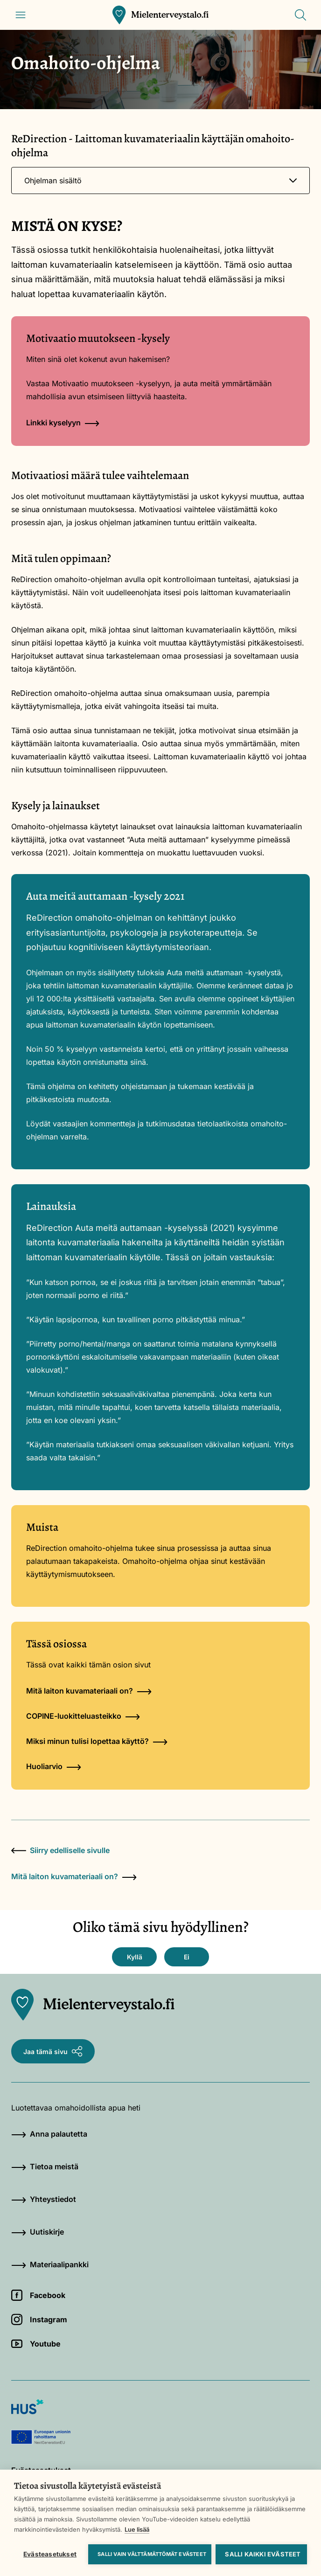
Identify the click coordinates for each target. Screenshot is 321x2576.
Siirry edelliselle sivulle (60, 1850)
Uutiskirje (37, 2231)
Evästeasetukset (50, 2554)
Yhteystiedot (43, 2199)
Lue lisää (137, 2529)
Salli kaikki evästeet (263, 2554)
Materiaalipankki (50, 2264)
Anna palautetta (49, 2133)
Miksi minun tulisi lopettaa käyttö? (96, 1741)
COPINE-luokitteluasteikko (83, 1715)
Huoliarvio (53, 1766)
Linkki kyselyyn (62, 422)
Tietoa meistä (44, 2166)
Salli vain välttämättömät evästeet (152, 2554)
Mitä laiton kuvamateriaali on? (89, 1690)
